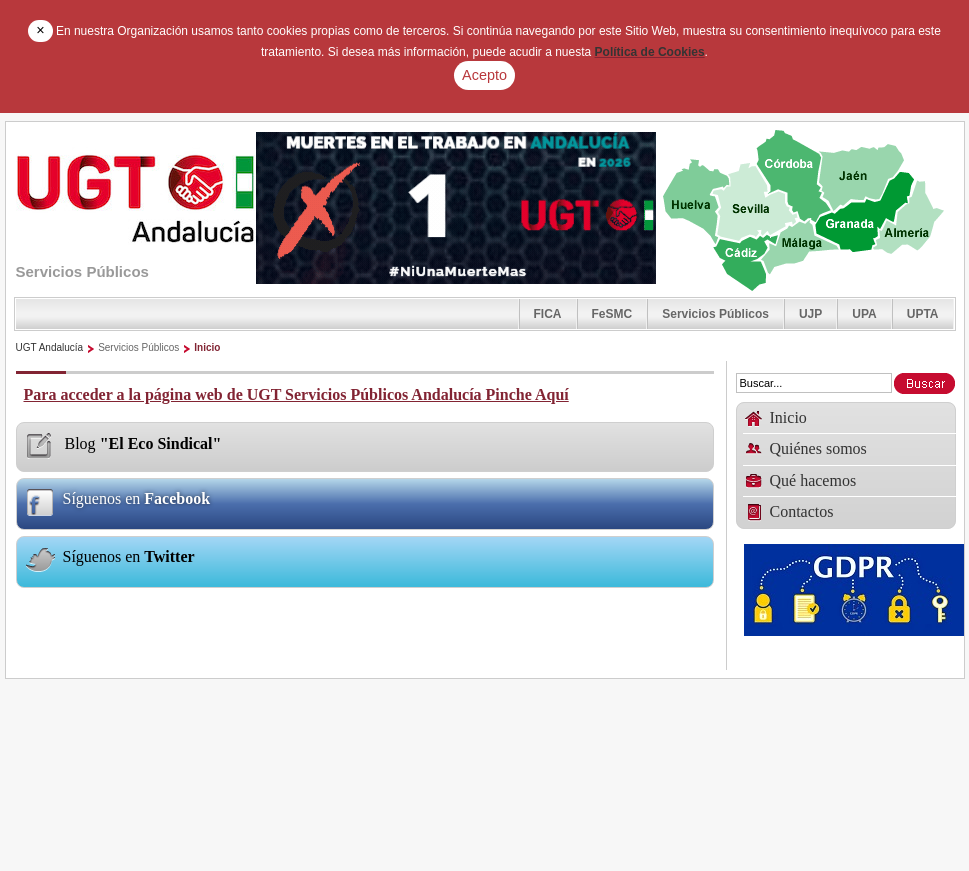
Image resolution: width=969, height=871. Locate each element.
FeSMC (612, 314)
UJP (810, 314)
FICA (548, 314)
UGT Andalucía (50, 347)
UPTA (923, 314)
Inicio (207, 347)
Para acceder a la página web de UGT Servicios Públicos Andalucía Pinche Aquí (296, 394)
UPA (864, 314)
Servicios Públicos (715, 314)
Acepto (484, 75)
